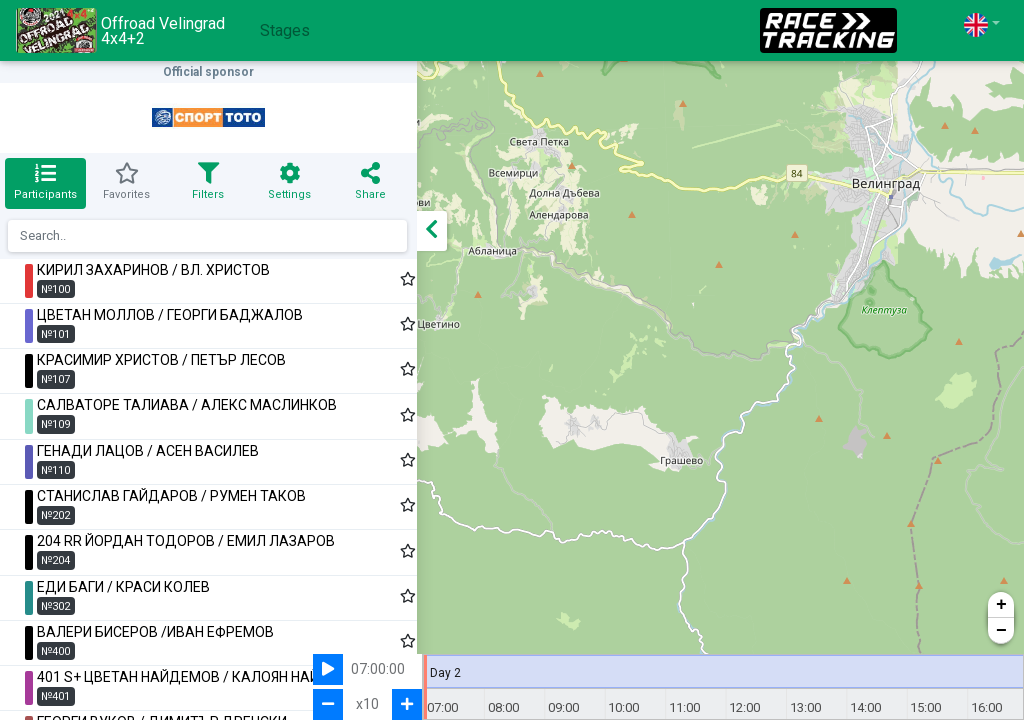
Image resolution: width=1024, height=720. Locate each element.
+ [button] (1001, 605)
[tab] (41, 183)
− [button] (1001, 631)
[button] (982, 24)
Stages (285, 30)
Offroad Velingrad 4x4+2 (120, 30)
